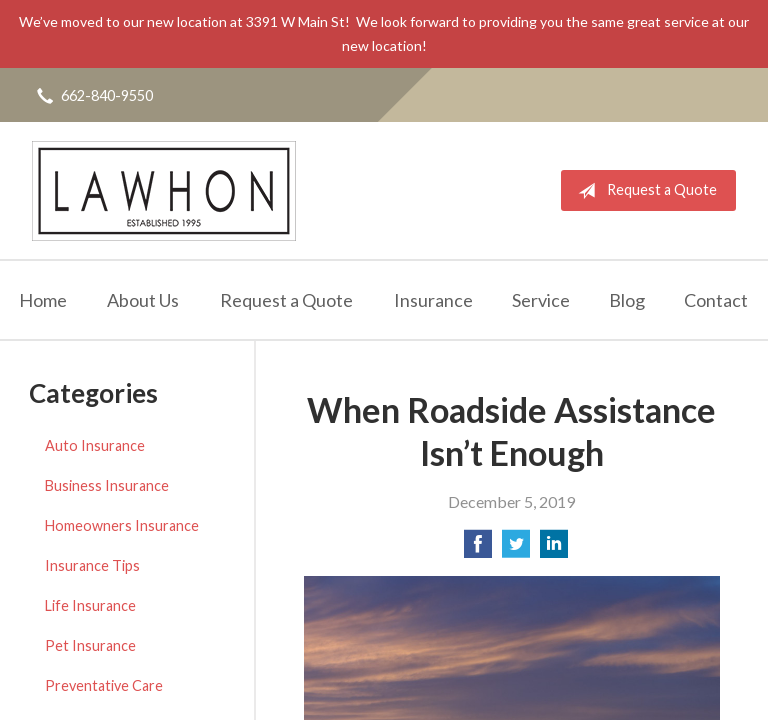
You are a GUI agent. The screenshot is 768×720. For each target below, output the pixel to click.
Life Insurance (90, 605)
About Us (143, 300)
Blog (627, 300)
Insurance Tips (92, 565)
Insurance (433, 300)
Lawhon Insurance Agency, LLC (164, 190)
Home (43, 300)
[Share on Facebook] (478, 549)
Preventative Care (104, 685)
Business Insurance (107, 485)
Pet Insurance (90, 645)
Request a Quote (643, 191)
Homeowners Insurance (122, 525)
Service (541, 300)
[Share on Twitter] (516, 549)
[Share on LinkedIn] (554, 549)
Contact (716, 300)
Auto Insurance (95, 445)
